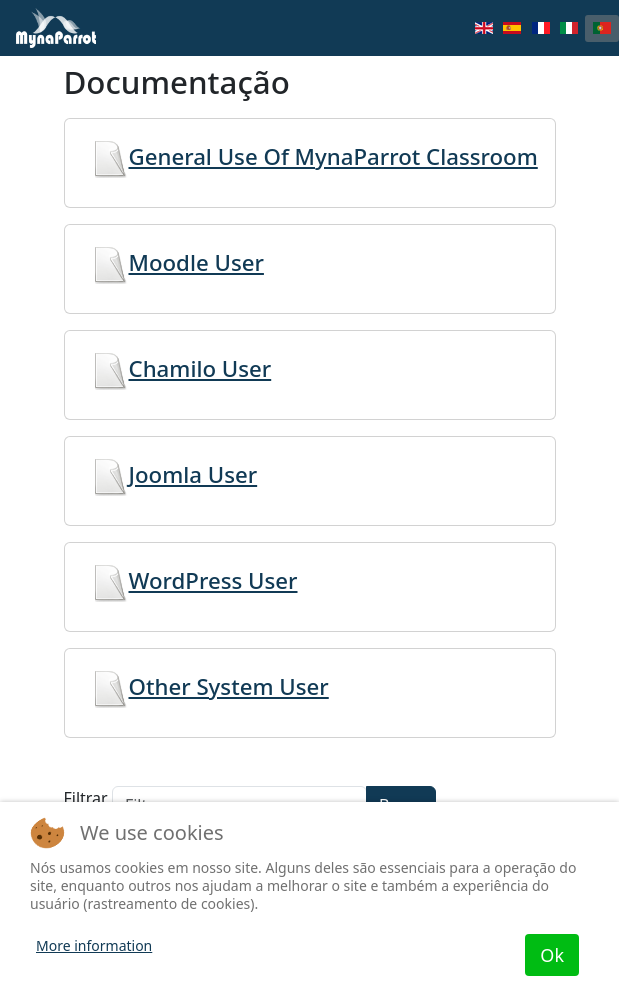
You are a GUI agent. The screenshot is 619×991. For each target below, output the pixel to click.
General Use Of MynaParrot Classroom (309, 156)
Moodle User (172, 262)
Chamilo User (176, 368)
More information (94, 945)
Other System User (205, 686)
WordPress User (189, 580)
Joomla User (169, 474)
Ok (552, 955)
